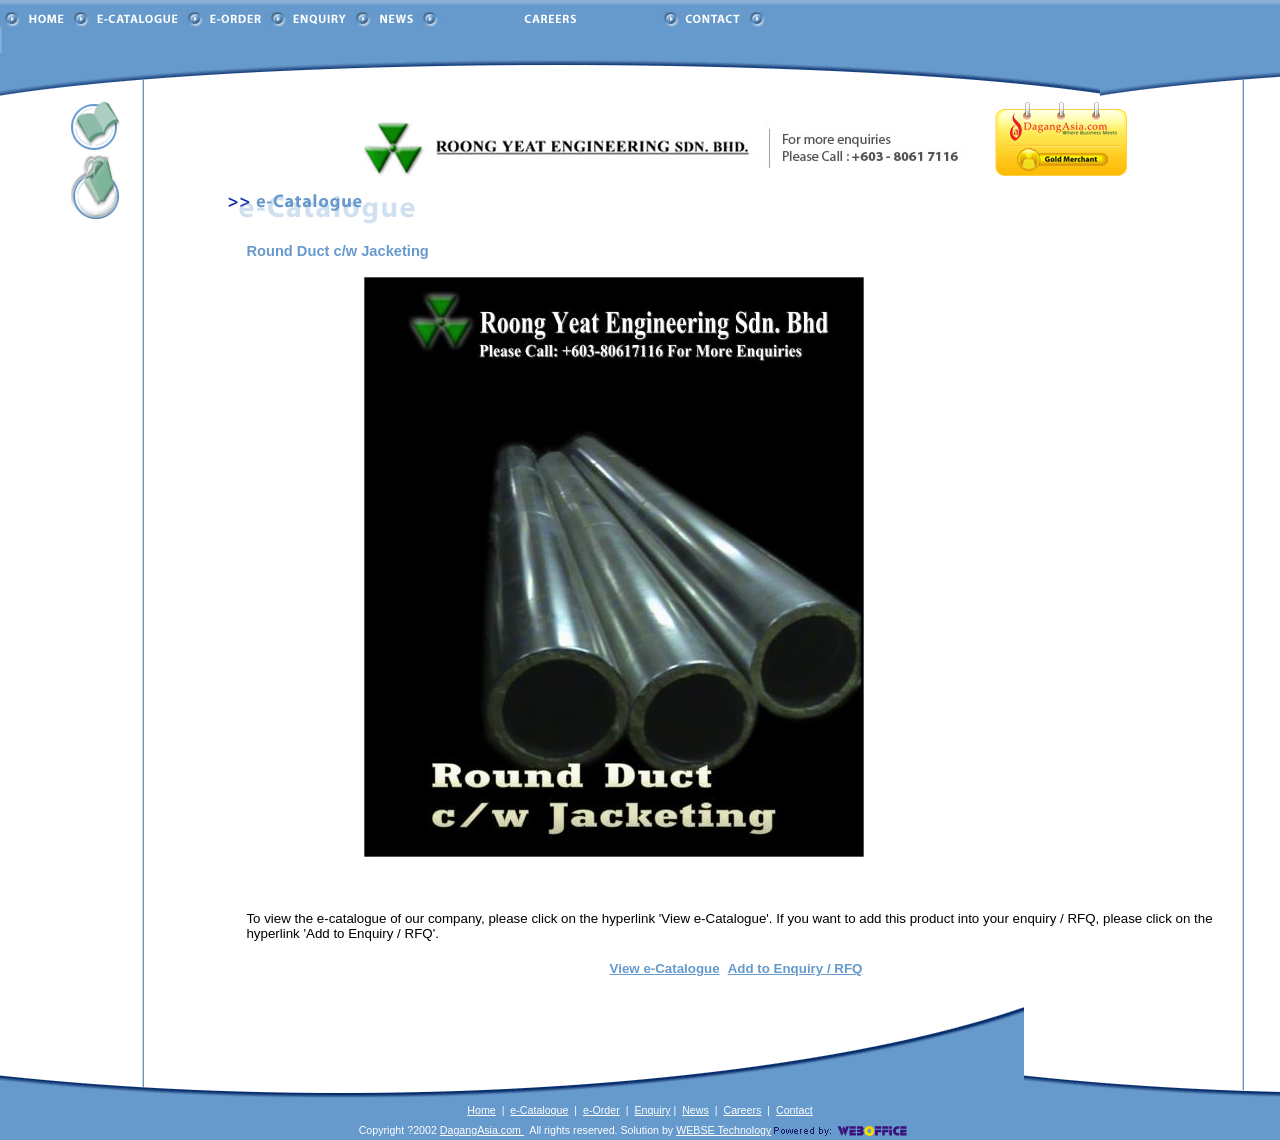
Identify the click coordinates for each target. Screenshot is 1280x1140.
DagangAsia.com (482, 1130)
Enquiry (652, 1110)
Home (481, 1110)
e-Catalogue (539, 1110)
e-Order (601, 1110)
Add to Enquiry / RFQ (795, 968)
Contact (794, 1110)
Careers (742, 1110)
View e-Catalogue (665, 968)
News (695, 1110)
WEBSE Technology (723, 1130)
